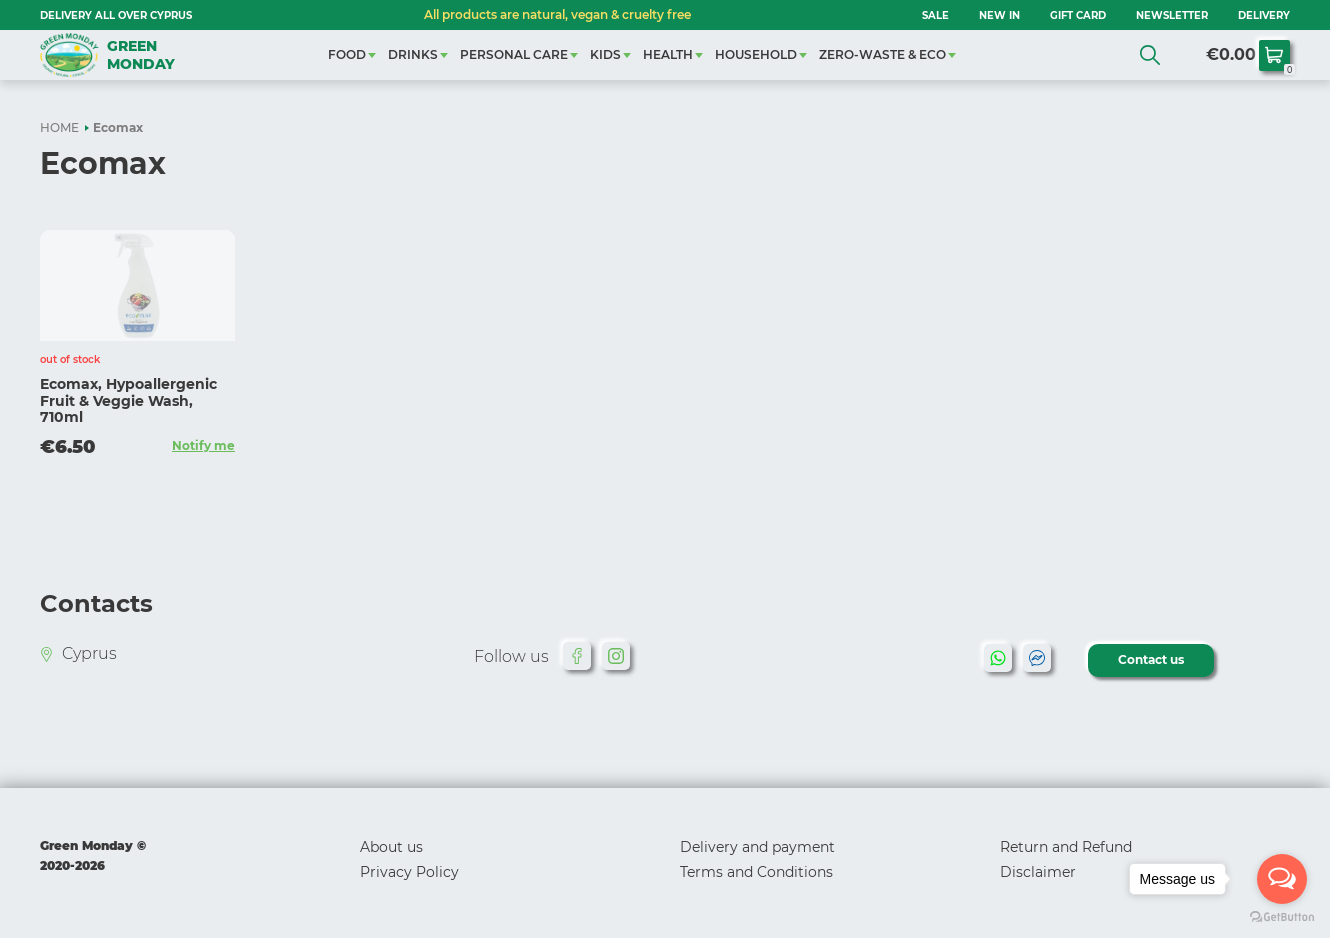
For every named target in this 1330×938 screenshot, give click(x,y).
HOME (59, 127)
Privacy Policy (409, 872)
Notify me (203, 445)
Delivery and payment (757, 847)
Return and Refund (1066, 847)
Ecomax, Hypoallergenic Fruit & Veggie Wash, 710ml (128, 401)
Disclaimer (1038, 872)
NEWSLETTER (1172, 15)
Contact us (1151, 659)
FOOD (347, 54)
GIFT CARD (1078, 15)
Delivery (1264, 15)
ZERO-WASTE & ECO (882, 54)
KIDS (605, 54)
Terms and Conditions (756, 872)
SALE (935, 15)
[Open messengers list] (1282, 879)
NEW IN (999, 15)
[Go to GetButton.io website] (1282, 917)
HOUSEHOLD (756, 54)
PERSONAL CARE (514, 54)
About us (391, 847)
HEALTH (668, 54)
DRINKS (413, 54)
